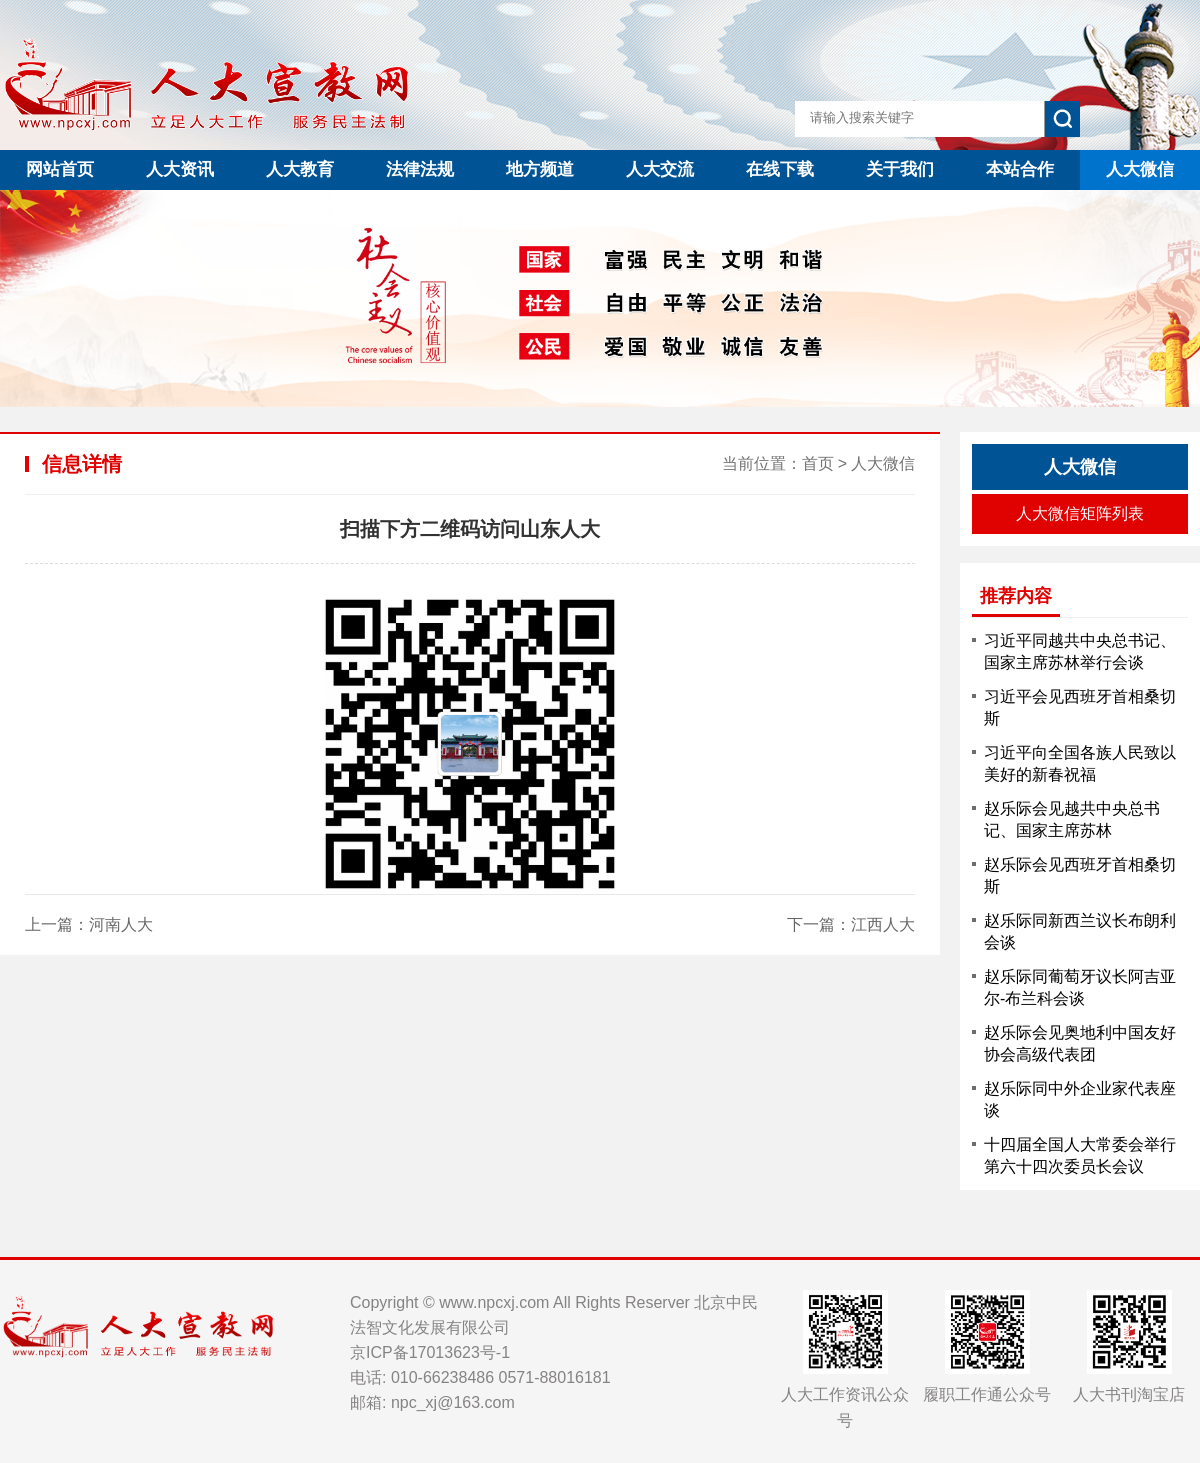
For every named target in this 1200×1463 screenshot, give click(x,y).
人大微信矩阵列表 (1080, 513)
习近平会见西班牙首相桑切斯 (1080, 707)
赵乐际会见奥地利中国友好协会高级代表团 (1080, 1043)
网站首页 (60, 169)
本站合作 (1020, 169)
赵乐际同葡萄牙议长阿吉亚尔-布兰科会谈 (1080, 987)
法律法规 (420, 169)
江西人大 (883, 924)
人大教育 (300, 169)
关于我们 (900, 169)
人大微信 (1140, 169)
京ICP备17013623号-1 (430, 1352)
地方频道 (540, 169)
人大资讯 (180, 169)
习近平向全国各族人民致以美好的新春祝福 (1080, 763)
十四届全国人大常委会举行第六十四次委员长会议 (1080, 1155)
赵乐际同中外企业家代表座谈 (1080, 1099)
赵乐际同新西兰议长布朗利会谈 (1080, 931)
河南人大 (121, 924)
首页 (818, 463)
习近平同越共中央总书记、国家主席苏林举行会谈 (1080, 651)
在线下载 (780, 169)
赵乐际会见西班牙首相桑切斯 (1080, 875)
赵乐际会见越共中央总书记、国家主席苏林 (1072, 819)
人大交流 (660, 169)
